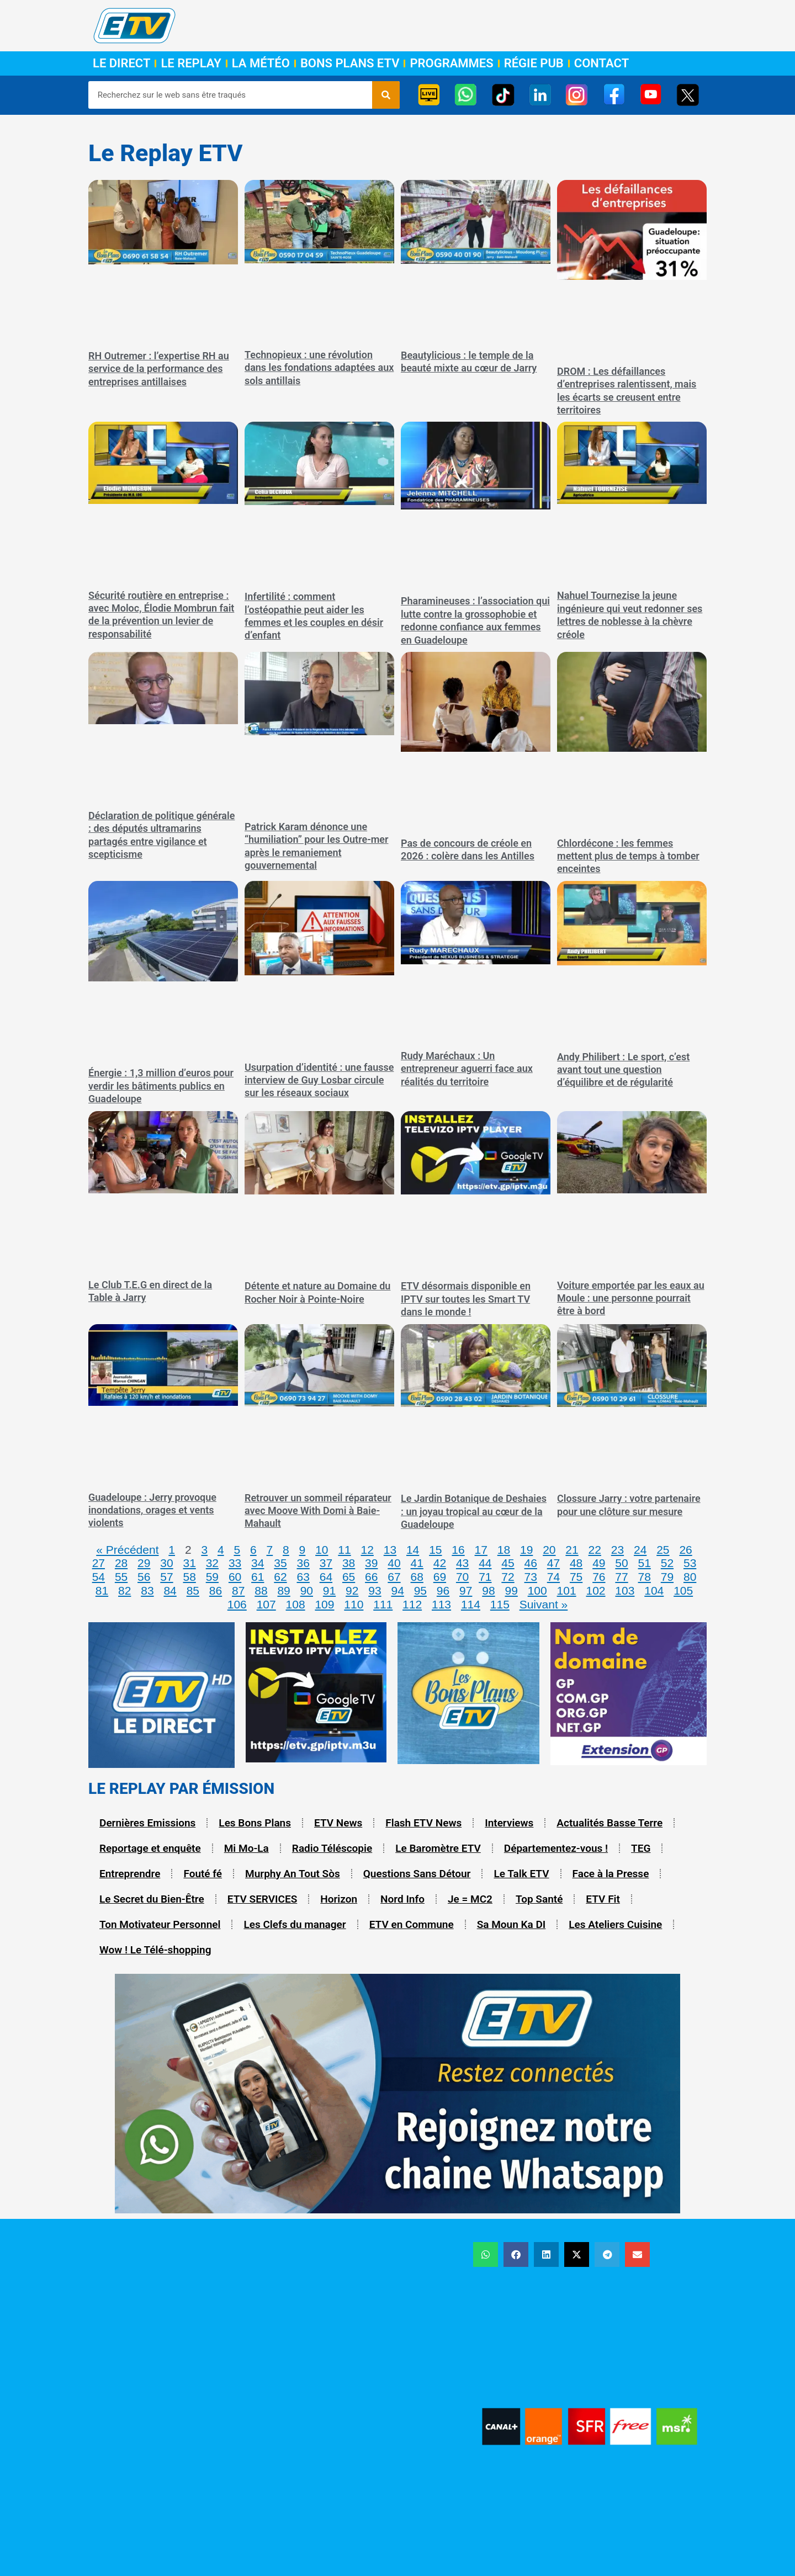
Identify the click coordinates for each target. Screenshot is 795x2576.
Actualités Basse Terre (609, 1823)
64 (326, 1576)
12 (367, 1549)
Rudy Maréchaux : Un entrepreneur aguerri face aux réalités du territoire (467, 1068)
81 (102, 1590)
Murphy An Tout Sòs (292, 1873)
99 (511, 1590)
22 (595, 1549)
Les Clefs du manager (294, 1924)
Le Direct (121, 63)
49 (598, 1563)
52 (667, 1563)
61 (257, 1576)
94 (397, 1590)
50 (621, 1563)
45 (507, 1563)
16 (458, 1549)
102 (595, 1590)
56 (143, 1576)
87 (238, 1590)
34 (257, 1563)
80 (689, 1576)
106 (237, 1604)
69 (439, 1576)
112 (412, 1604)
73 (530, 1576)
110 (353, 1604)
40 (394, 1563)
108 (295, 1604)
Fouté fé (202, 1873)
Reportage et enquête (150, 1848)
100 (537, 1590)
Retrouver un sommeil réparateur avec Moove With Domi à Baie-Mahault (318, 1510)
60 (235, 1576)
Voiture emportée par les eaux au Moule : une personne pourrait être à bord (630, 1298)
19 (526, 1549)
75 (576, 1576)
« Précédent (127, 1549)
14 (412, 1549)
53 (689, 1563)
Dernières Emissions (147, 1823)
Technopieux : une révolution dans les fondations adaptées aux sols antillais (319, 367)
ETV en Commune (411, 1924)
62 (280, 1576)
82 (124, 1590)
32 (212, 1563)
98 (488, 1590)
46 (530, 1563)
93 (374, 1590)
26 (685, 1549)
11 (344, 1549)
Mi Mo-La (246, 1848)
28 (121, 1563)
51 (644, 1563)
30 (166, 1563)
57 (166, 1576)
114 (470, 1604)
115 (500, 1604)
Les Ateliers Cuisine (615, 1924)
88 (261, 1590)
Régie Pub (534, 63)
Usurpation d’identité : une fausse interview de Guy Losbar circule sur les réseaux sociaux (319, 1080)
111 (383, 1604)
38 (348, 1563)
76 (598, 1576)
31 (189, 1563)
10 (321, 1549)
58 (189, 1576)
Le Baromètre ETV (438, 1848)
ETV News (338, 1823)
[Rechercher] (386, 95)
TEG (640, 1848)
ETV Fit (603, 1899)
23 (617, 1549)
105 (683, 1590)
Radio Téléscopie (332, 1848)
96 (443, 1590)
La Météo (261, 63)
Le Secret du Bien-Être (151, 1899)
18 (503, 1549)
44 (485, 1563)
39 (371, 1563)
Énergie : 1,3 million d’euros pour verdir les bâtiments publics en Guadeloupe (161, 1085)
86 (215, 1590)
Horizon (338, 1899)
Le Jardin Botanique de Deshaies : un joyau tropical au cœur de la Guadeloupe (474, 1511)
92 (352, 1590)
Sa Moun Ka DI (511, 1924)
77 (621, 1576)
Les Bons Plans (255, 1823)
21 (571, 1549)
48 (576, 1563)
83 (147, 1590)
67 (394, 1576)
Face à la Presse (611, 1873)
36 (303, 1563)
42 (439, 1563)
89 (283, 1590)
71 (485, 1576)
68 (417, 1576)
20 (549, 1549)
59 (212, 1576)
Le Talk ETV (521, 1873)
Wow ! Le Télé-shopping (155, 1949)
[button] (485, 2254)
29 (143, 1563)
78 (644, 1576)
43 (462, 1563)
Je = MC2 (470, 1899)
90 (306, 1590)
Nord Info (402, 1899)
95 (420, 1590)
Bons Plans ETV (350, 63)
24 (640, 1549)
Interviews (509, 1823)
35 (280, 1563)
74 (553, 1576)
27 (98, 1563)
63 (303, 1576)
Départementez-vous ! (556, 1848)
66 (371, 1576)
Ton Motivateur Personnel (159, 1924)
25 (662, 1549)
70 (462, 1576)
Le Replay (191, 63)
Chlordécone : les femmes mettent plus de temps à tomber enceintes (628, 856)
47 (553, 1563)
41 (417, 1563)
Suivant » (544, 1604)
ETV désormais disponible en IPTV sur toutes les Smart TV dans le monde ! (466, 1299)
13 (390, 1549)
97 (465, 1590)
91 (329, 1590)
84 (169, 1590)
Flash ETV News (423, 1823)
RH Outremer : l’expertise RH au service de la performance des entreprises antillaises (158, 368)
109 (324, 1604)
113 (441, 1604)
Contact (601, 63)
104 (654, 1590)
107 (266, 1604)
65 (348, 1576)
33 (235, 1563)
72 (507, 1576)
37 (326, 1563)
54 (98, 1576)
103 (624, 1590)
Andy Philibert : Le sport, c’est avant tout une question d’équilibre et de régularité (623, 1069)
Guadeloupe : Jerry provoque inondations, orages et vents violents (152, 1510)
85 (193, 1590)
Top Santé (539, 1899)
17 (481, 1549)
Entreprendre (129, 1873)
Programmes (451, 63)
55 (121, 1576)
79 (667, 1576)
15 (435, 1549)
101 (566, 1590)
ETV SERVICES (262, 1899)
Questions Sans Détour (417, 1873)
